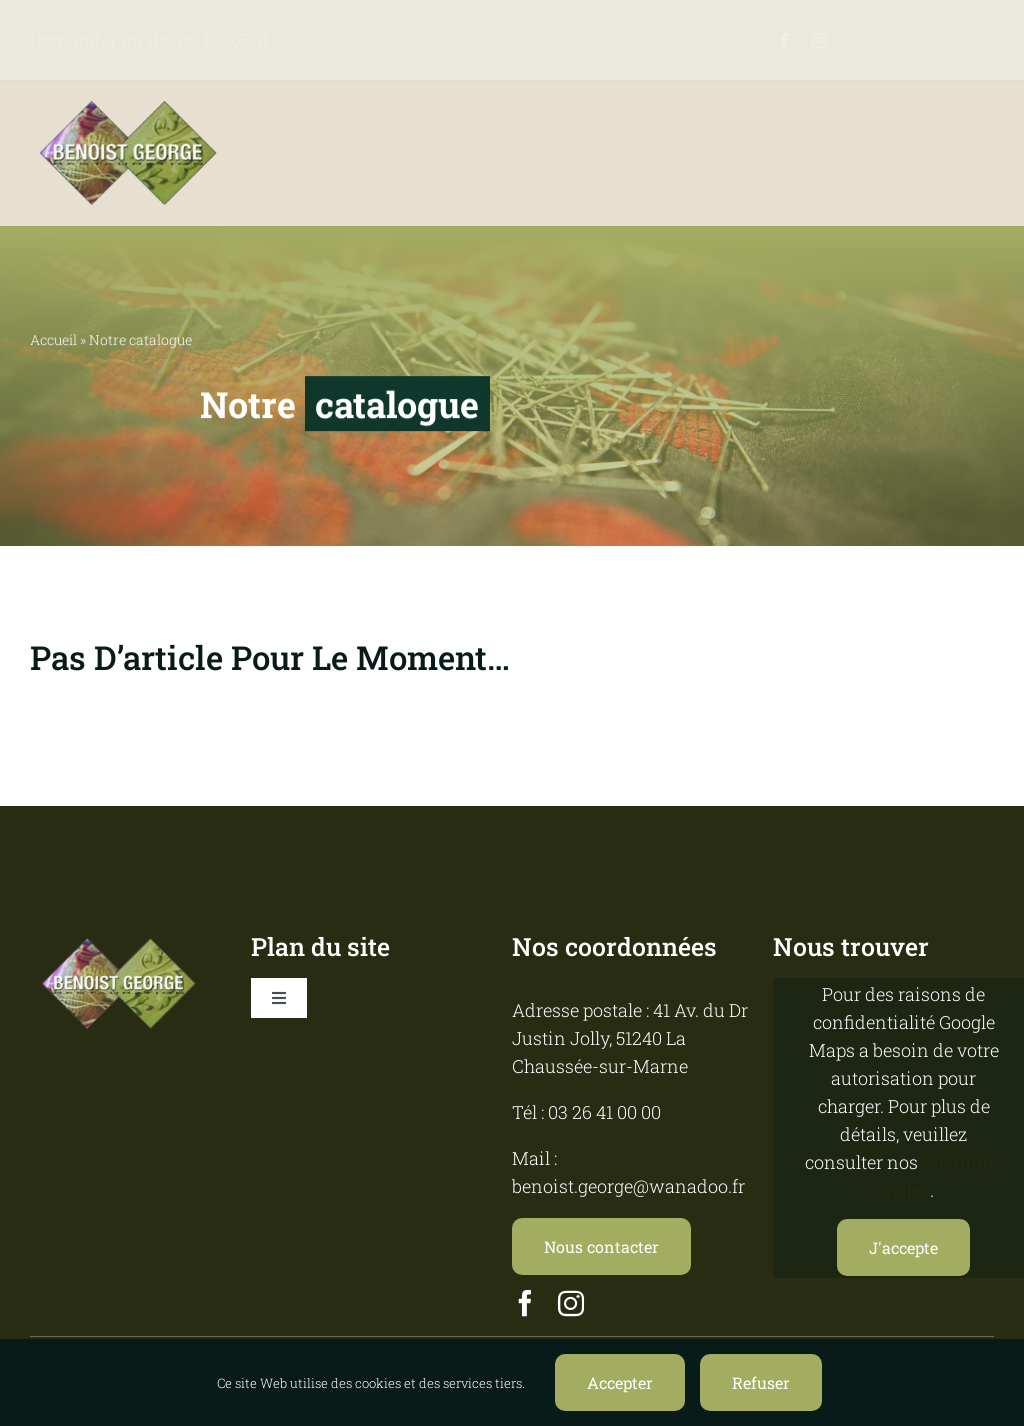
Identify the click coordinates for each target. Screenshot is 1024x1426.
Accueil (53, 340)
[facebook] (784, 40)
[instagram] (819, 40)
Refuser (761, 1382)
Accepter (620, 1382)
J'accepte (903, 1247)
